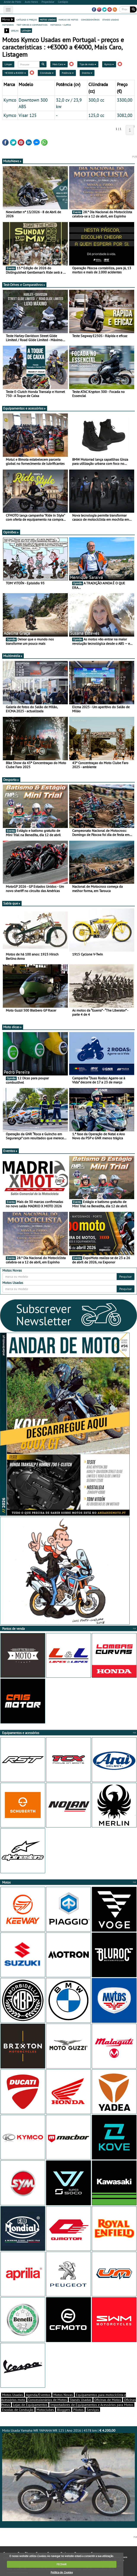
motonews (8, 25)
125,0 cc (96, 115)
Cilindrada (47, 72)
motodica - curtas (60, 25)
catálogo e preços (26, 19)
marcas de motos (68, 19)
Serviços (93, 2409)
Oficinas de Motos (107, 2400)
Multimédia (13, 656)
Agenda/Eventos (38, 2395)
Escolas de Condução (17, 2409)
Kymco (109, 64)
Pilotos (78, 2409)
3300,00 (124, 100)
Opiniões (11, 532)
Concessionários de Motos (47, 2400)
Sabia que (12, 903)
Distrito (87, 72)
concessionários (90, 19)
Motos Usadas (12, 2395)
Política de (62, 2572)
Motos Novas (63, 2395)
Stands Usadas (80, 2400)
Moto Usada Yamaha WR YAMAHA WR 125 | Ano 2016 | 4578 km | (68, 2474)
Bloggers (63, 2409)
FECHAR (62, 2564)
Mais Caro (59, 64)
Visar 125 (28, 115)
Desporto (11, 779)
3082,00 (124, 115)
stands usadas (110, 19)
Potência (68, 72)
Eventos (10, 1151)
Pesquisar (125, 1277)
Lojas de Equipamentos (30, 2405)
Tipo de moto (88, 64)
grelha (15, 30)
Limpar (8, 64)
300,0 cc (96, 100)
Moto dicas (12, 1027)
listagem (26, 30)
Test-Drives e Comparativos (24, 284)
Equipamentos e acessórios (24, 408)
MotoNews (12, 161)
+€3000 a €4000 (15, 72)
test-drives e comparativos (32, 25)
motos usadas (48, 19)
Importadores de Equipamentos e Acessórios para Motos (91, 2405)
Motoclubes (45, 2409)
